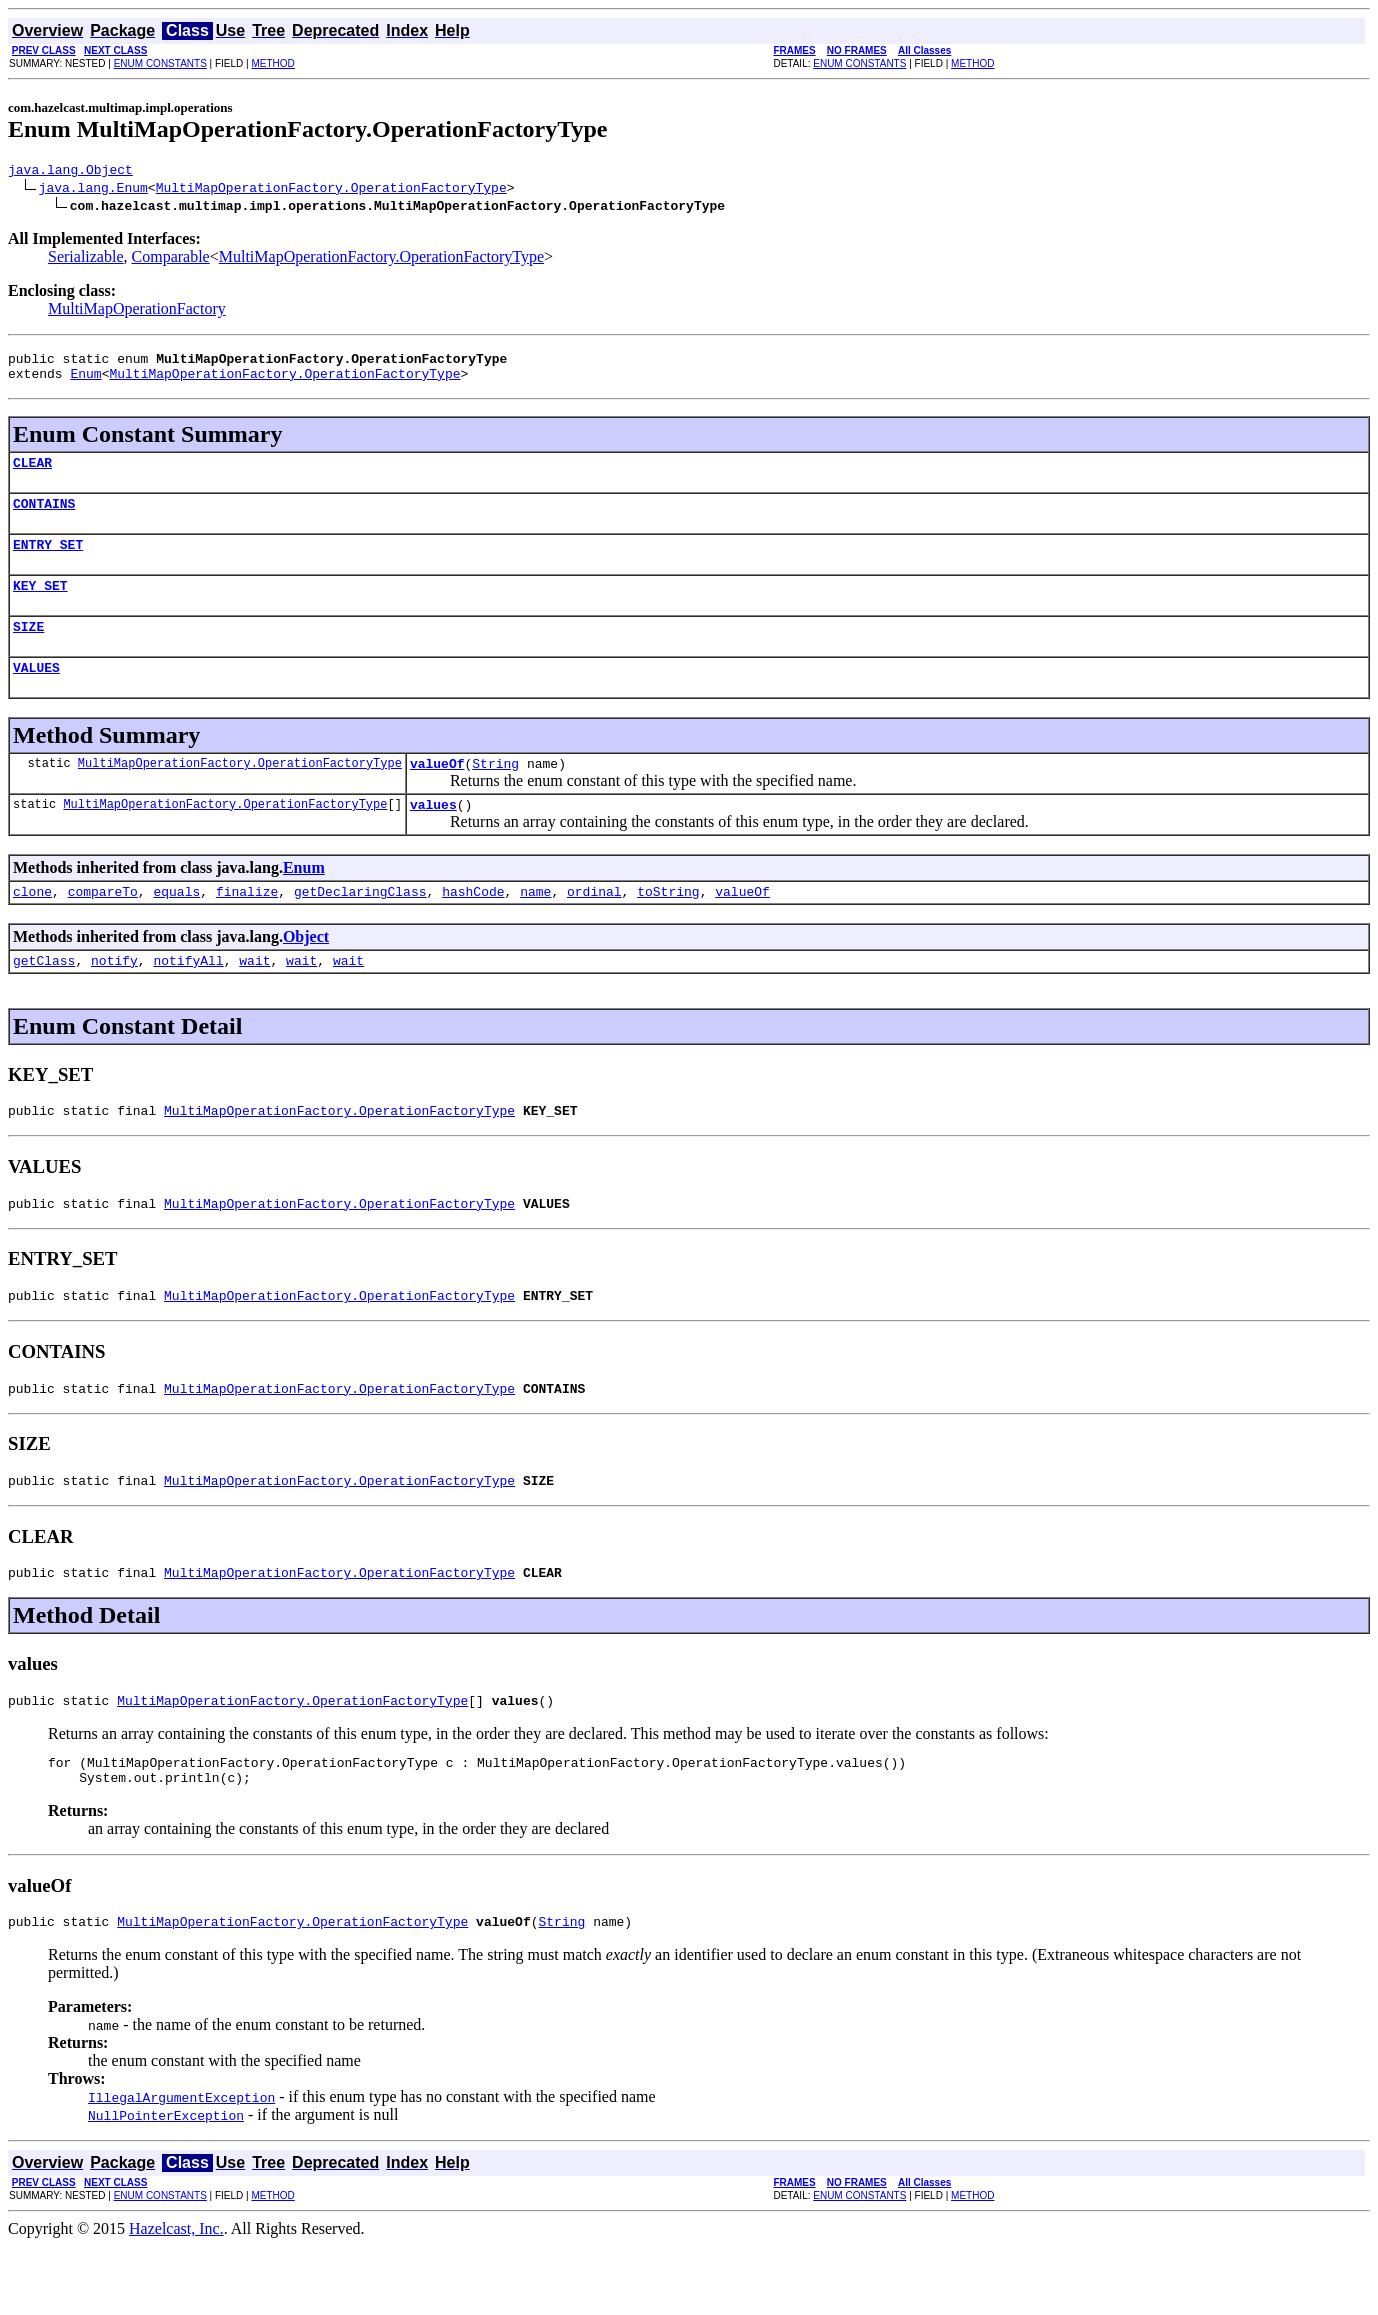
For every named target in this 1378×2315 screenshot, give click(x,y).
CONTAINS (44, 518)
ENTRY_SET (48, 562)
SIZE (28, 650)
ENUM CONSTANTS (160, 63)
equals (176, 927)
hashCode (473, 927)
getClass (44, 999)
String (495, 793)
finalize (247, 927)
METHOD (272, 63)
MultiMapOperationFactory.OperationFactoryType (331, 190)
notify (114, 999)
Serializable (86, 259)
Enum (85, 382)
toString (668, 927)
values (433, 837)
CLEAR (32, 474)
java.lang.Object (70, 172)
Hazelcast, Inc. (176, 2297)
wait (254, 999)
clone (32, 927)
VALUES (36, 694)
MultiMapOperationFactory (137, 311)
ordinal (594, 927)
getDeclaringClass (360, 927)
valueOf (437, 793)
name (535, 927)
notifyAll (188, 999)
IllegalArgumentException (181, 2166)
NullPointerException (166, 2184)
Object (306, 972)
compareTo (103, 927)
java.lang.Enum (93, 190)
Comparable (171, 259)
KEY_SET (40, 606)
